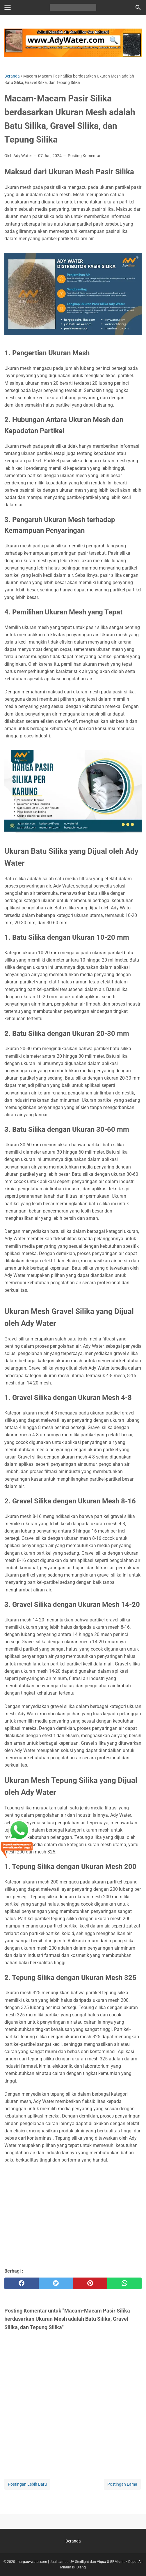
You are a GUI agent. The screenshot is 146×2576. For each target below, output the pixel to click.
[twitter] (56, 2283)
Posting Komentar (84, 155)
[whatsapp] (124, 2283)
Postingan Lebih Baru (27, 2484)
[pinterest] (90, 2283)
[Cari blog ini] (138, 7)
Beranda (73, 2541)
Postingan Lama (122, 2484)
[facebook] (21, 2283)
